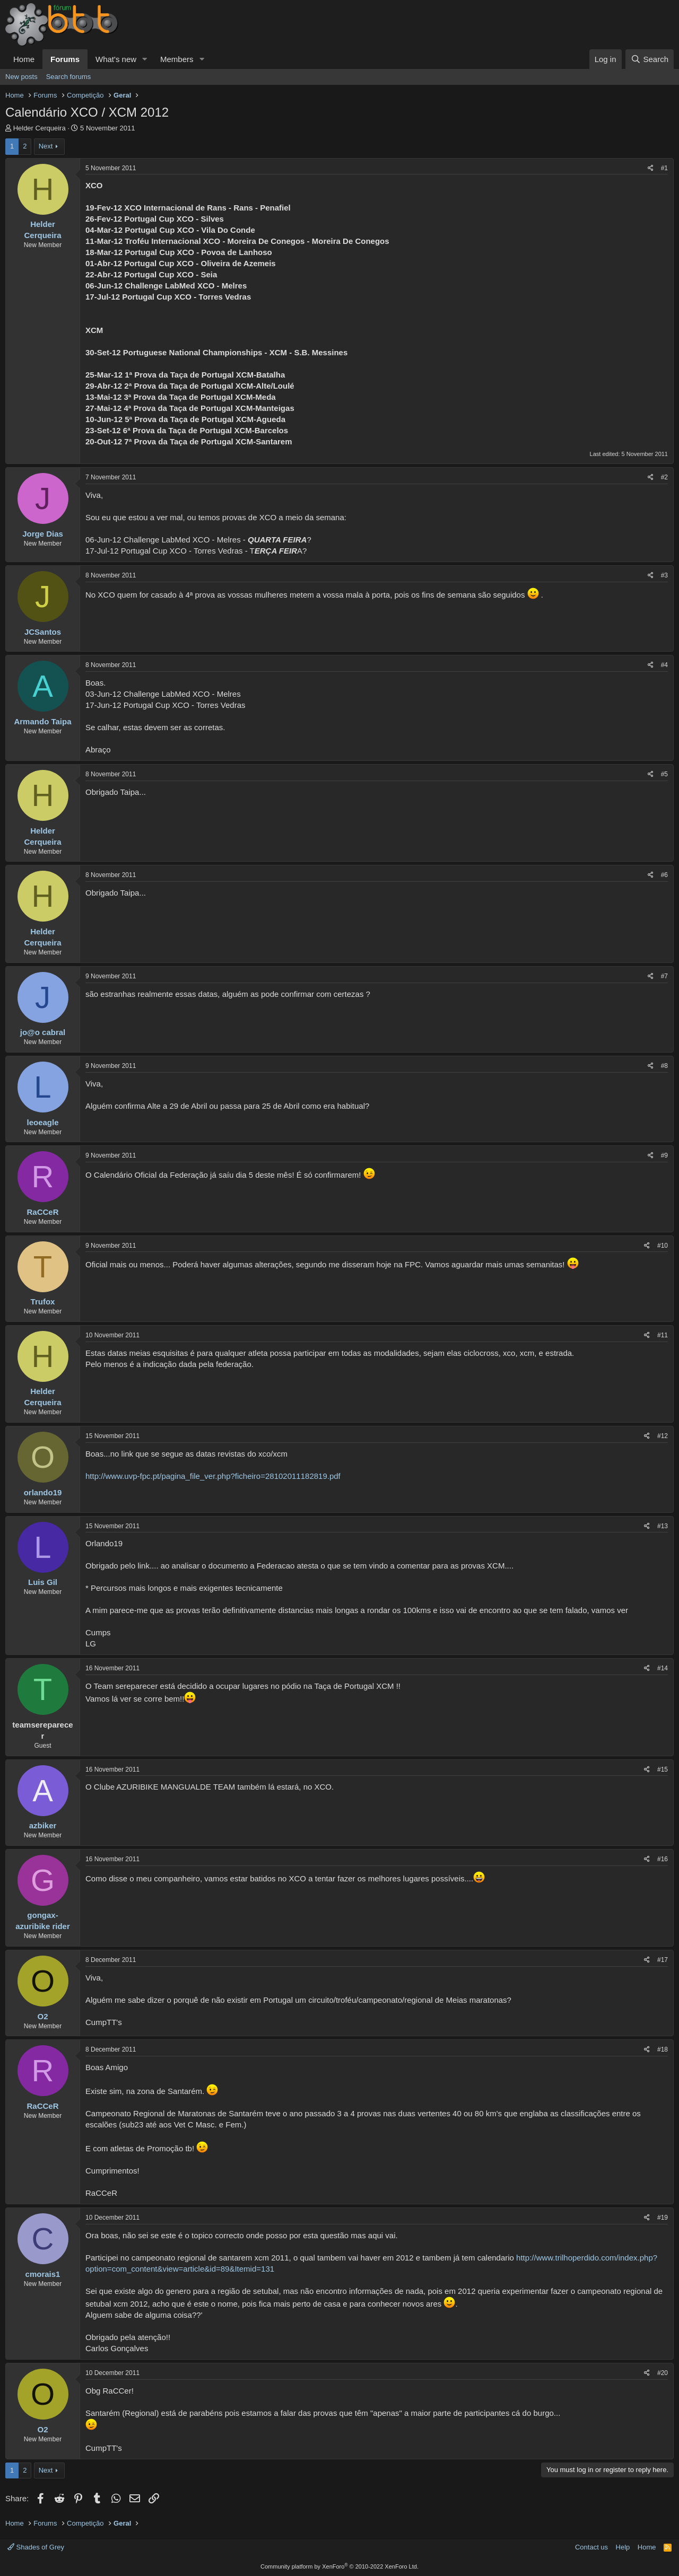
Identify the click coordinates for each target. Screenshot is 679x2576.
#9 (664, 1155)
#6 (664, 875)
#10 (662, 1245)
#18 (662, 2049)
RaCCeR (42, 1211)
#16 (662, 1859)
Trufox (43, 1301)
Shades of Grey (35, 2547)
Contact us (591, 2547)
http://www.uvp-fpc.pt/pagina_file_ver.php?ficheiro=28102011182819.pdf (213, 1475)
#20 (662, 2373)
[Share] (650, 168)
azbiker (43, 1825)
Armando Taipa (42, 721)
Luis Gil (42, 1582)
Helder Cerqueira (39, 128)
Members (177, 59)
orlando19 (43, 1492)
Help (623, 2547)
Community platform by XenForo (339, 2566)
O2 (42, 2016)
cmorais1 (42, 2274)
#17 (662, 1960)
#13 (662, 1526)
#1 (664, 168)
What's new (115, 59)
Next (46, 146)
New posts (21, 77)
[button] (144, 59)
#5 (664, 774)
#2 (664, 477)
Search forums (68, 77)
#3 (664, 575)
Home (23, 59)
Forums (65, 59)
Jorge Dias (42, 533)
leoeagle (42, 1122)
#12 (662, 1436)
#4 (664, 665)
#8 (664, 1066)
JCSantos (42, 631)
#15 (662, 1769)
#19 (662, 2217)
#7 (664, 976)
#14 (662, 1668)
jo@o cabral (42, 1032)
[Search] (649, 59)
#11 (662, 1335)
